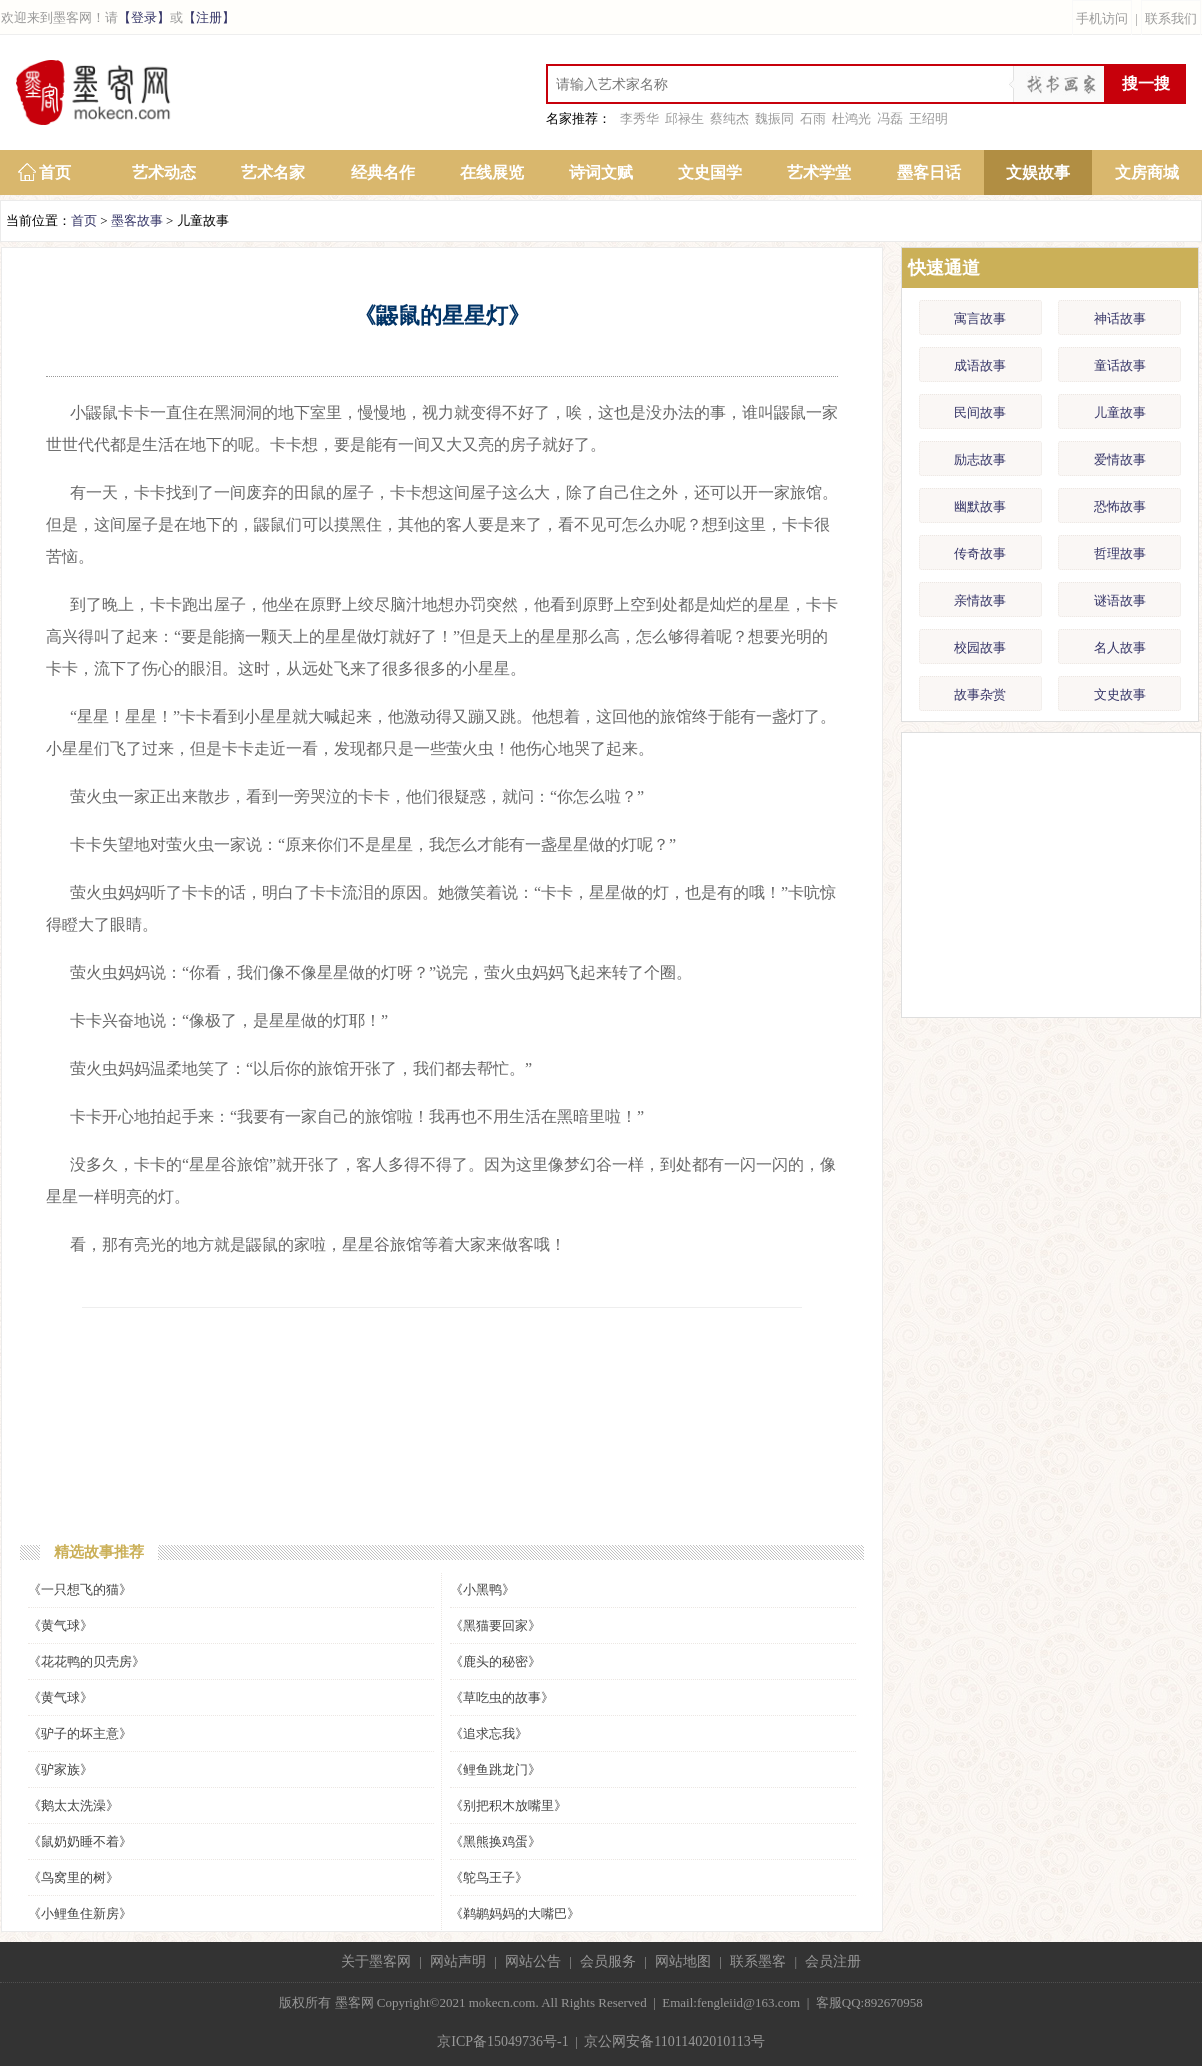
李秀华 (639, 118)
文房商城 (1147, 172)
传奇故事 (980, 553)
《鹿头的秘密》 (495, 1661)
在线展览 (492, 172)
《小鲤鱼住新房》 (80, 1913)
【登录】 (144, 17)
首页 (55, 172)
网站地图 (683, 1961)
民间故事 (980, 412)
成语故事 (980, 365)
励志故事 (980, 459)
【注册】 (209, 17)
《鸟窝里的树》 (73, 1877)
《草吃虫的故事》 (502, 1697)
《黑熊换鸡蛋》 (495, 1841)
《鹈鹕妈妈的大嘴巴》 (515, 1913)
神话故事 (1120, 318)
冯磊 (890, 118)
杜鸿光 (851, 118)
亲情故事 (980, 600)
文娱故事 (1038, 172)
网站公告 (533, 1961)
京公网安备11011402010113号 (674, 2041)
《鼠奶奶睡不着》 (80, 1841)
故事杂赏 (980, 694)
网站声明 (458, 1961)
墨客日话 (929, 172)
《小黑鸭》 (482, 1589)
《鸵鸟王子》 (489, 1877)
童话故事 (1120, 365)
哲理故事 (1120, 553)
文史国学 (710, 172)
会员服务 (608, 1961)
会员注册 (833, 1961)
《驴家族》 (60, 1769)
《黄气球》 (60, 1625)
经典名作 (383, 172)
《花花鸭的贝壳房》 (86, 1661)
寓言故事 (980, 318)
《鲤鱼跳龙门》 (495, 1769)
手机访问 (1102, 18)
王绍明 (928, 118)
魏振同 (774, 118)
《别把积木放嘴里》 (508, 1805)
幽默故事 (980, 506)
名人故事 (1120, 647)
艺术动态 (164, 172)
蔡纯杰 (729, 118)
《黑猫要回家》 (495, 1625)
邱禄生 (684, 118)
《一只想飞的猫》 (80, 1589)
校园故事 (980, 647)
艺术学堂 (819, 172)
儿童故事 (1120, 412)
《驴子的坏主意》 (80, 1733)
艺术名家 (273, 172)
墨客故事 (137, 220)
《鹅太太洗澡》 (73, 1805)
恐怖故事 (1120, 506)
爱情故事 (1120, 459)
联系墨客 (758, 1961)
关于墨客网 (376, 1961)
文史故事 (1120, 694)
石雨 (813, 118)
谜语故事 (1120, 600)
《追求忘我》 (489, 1733)
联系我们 (1171, 18)
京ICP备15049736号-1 (502, 2041)
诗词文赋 (601, 172)
